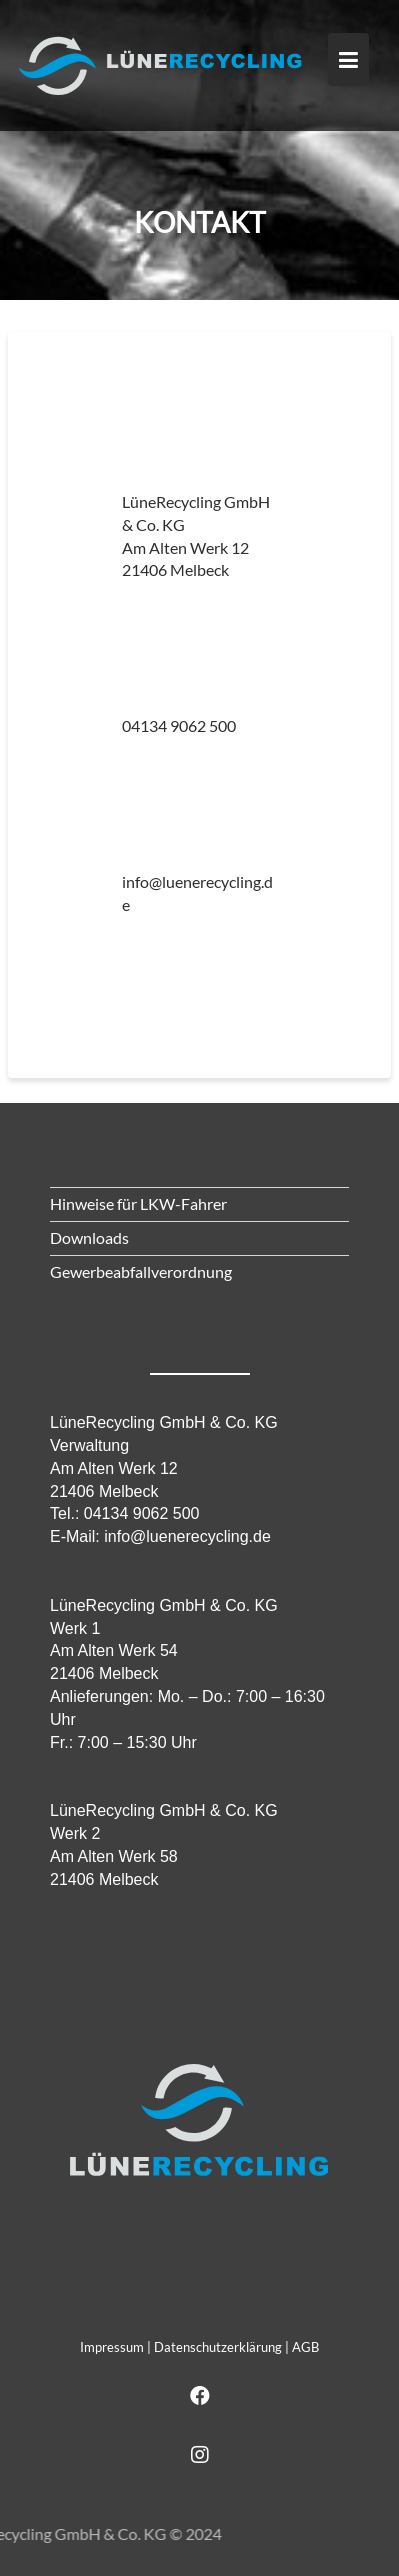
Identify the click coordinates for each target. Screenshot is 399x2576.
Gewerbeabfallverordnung (141, 1271)
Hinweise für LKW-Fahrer (138, 1203)
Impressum (112, 2347)
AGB (305, 2347)
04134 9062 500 (179, 725)
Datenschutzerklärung (218, 2347)
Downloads (89, 1237)
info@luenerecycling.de (187, 1536)
